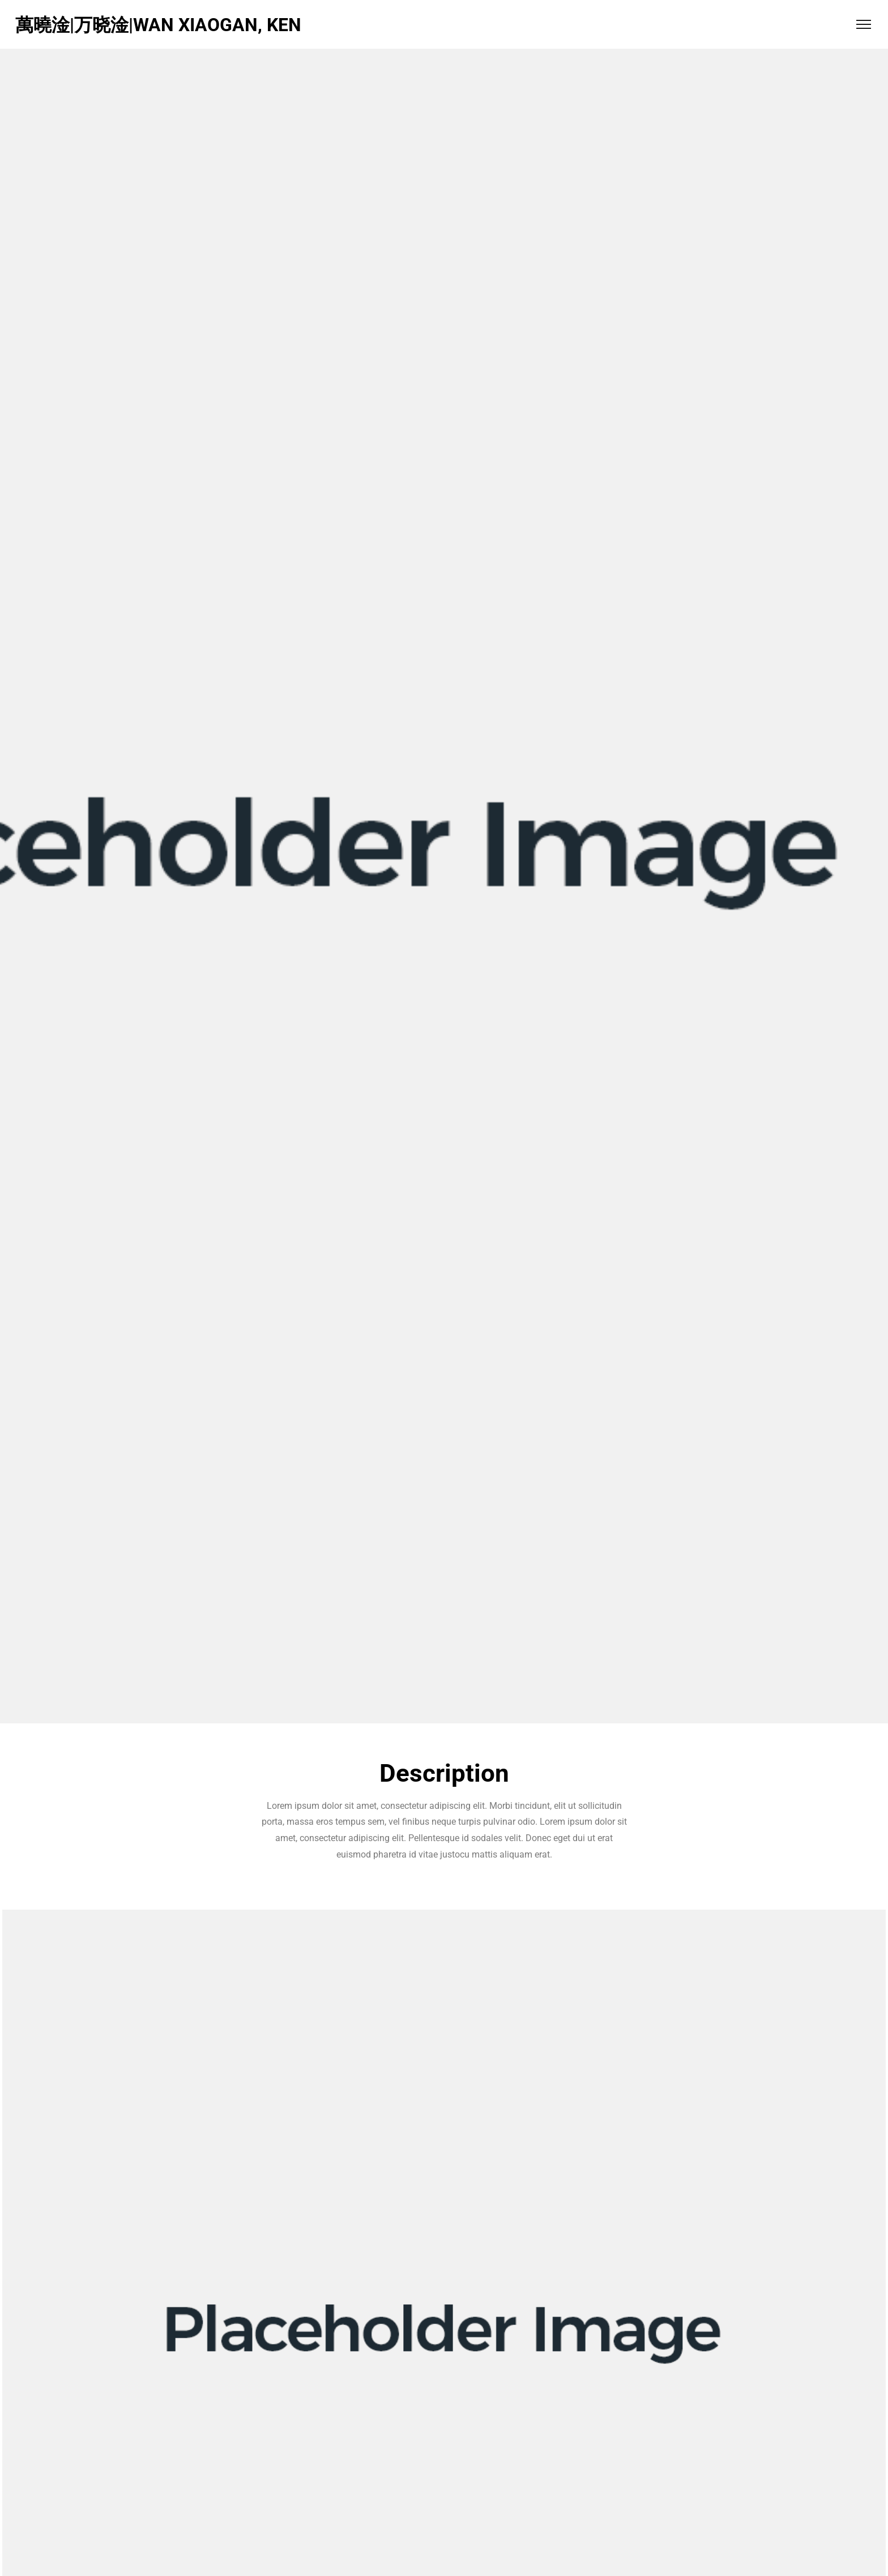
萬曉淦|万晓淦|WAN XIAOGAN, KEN (158, 25)
